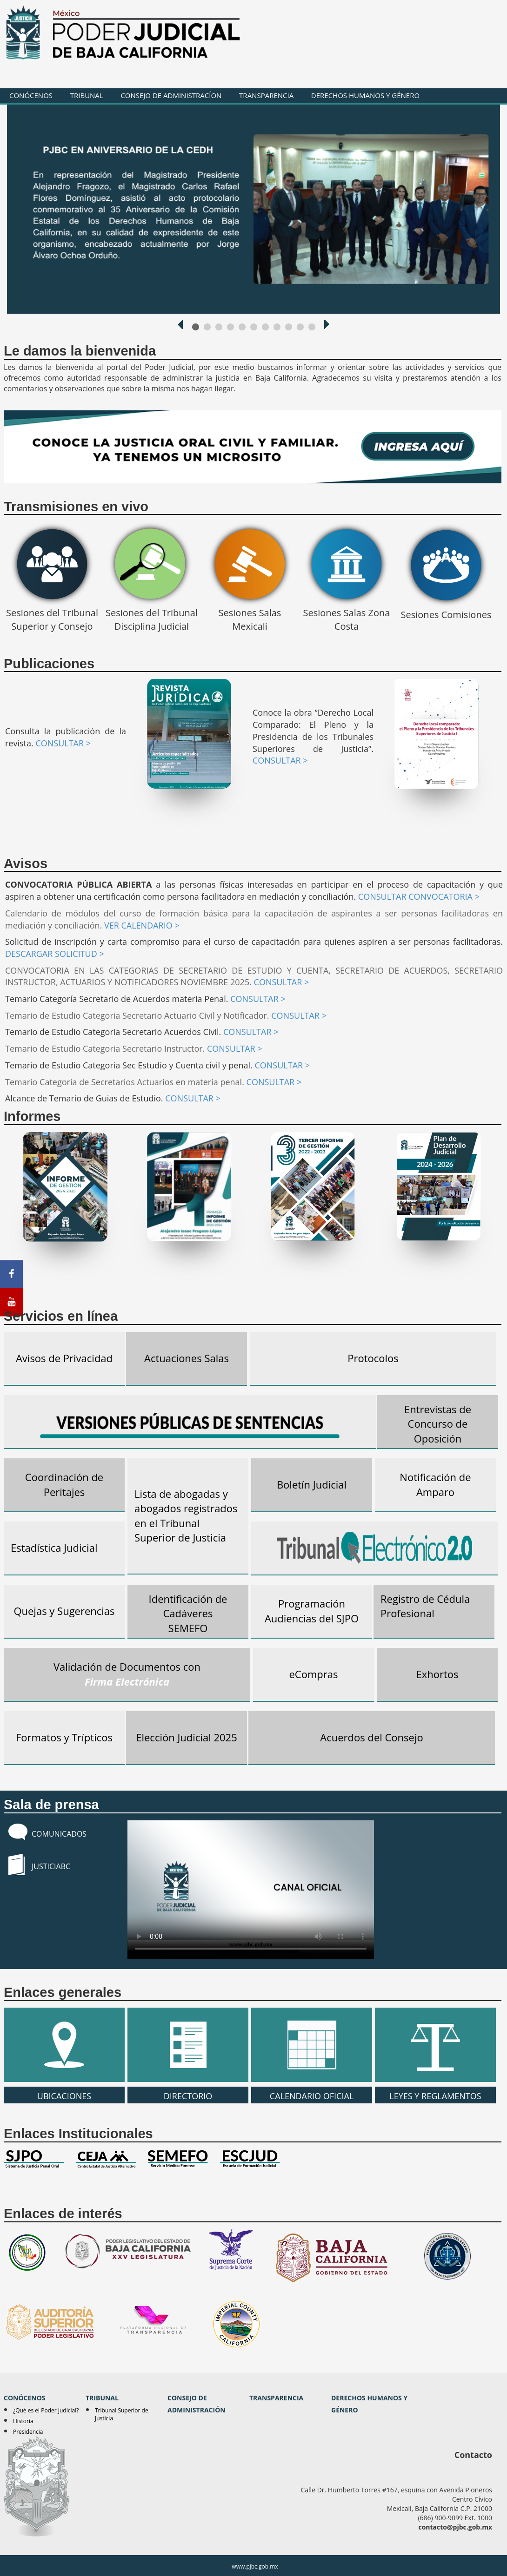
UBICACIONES (64, 2045)
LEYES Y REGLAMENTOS (435, 2045)
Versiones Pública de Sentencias (190, 1423)
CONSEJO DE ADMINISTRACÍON (170, 95)
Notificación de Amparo (435, 1484)
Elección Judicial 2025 (186, 1737)
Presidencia (28, 2432)
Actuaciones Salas (186, 1358)
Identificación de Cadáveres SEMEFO (188, 1613)
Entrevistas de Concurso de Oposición (437, 1423)
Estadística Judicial (54, 1548)
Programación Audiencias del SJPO (312, 1610)
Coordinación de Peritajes (64, 1484)
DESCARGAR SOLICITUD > (54, 953)
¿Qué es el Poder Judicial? (46, 2410)
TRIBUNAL (86, 95)
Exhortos (437, 1674)
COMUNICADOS (59, 1834)
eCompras (313, 1674)
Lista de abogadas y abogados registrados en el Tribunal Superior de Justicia (186, 1515)
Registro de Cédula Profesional (425, 1606)
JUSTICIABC (51, 1866)
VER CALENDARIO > (142, 925)
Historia (23, 2421)
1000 (195, 326)
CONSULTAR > (63, 743)
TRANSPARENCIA (266, 95)
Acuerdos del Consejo (371, 1737)
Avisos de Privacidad (64, 1358)
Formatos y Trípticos (64, 1737)
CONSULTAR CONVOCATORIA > (419, 896)
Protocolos (373, 1358)
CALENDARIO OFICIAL (311, 2045)
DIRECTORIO (187, 2045)
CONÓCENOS (31, 95)
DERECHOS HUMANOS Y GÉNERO (365, 95)
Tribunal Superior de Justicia (121, 2414)
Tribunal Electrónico (374, 1548)
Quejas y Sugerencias (63, 1611)
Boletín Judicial (312, 1484)
